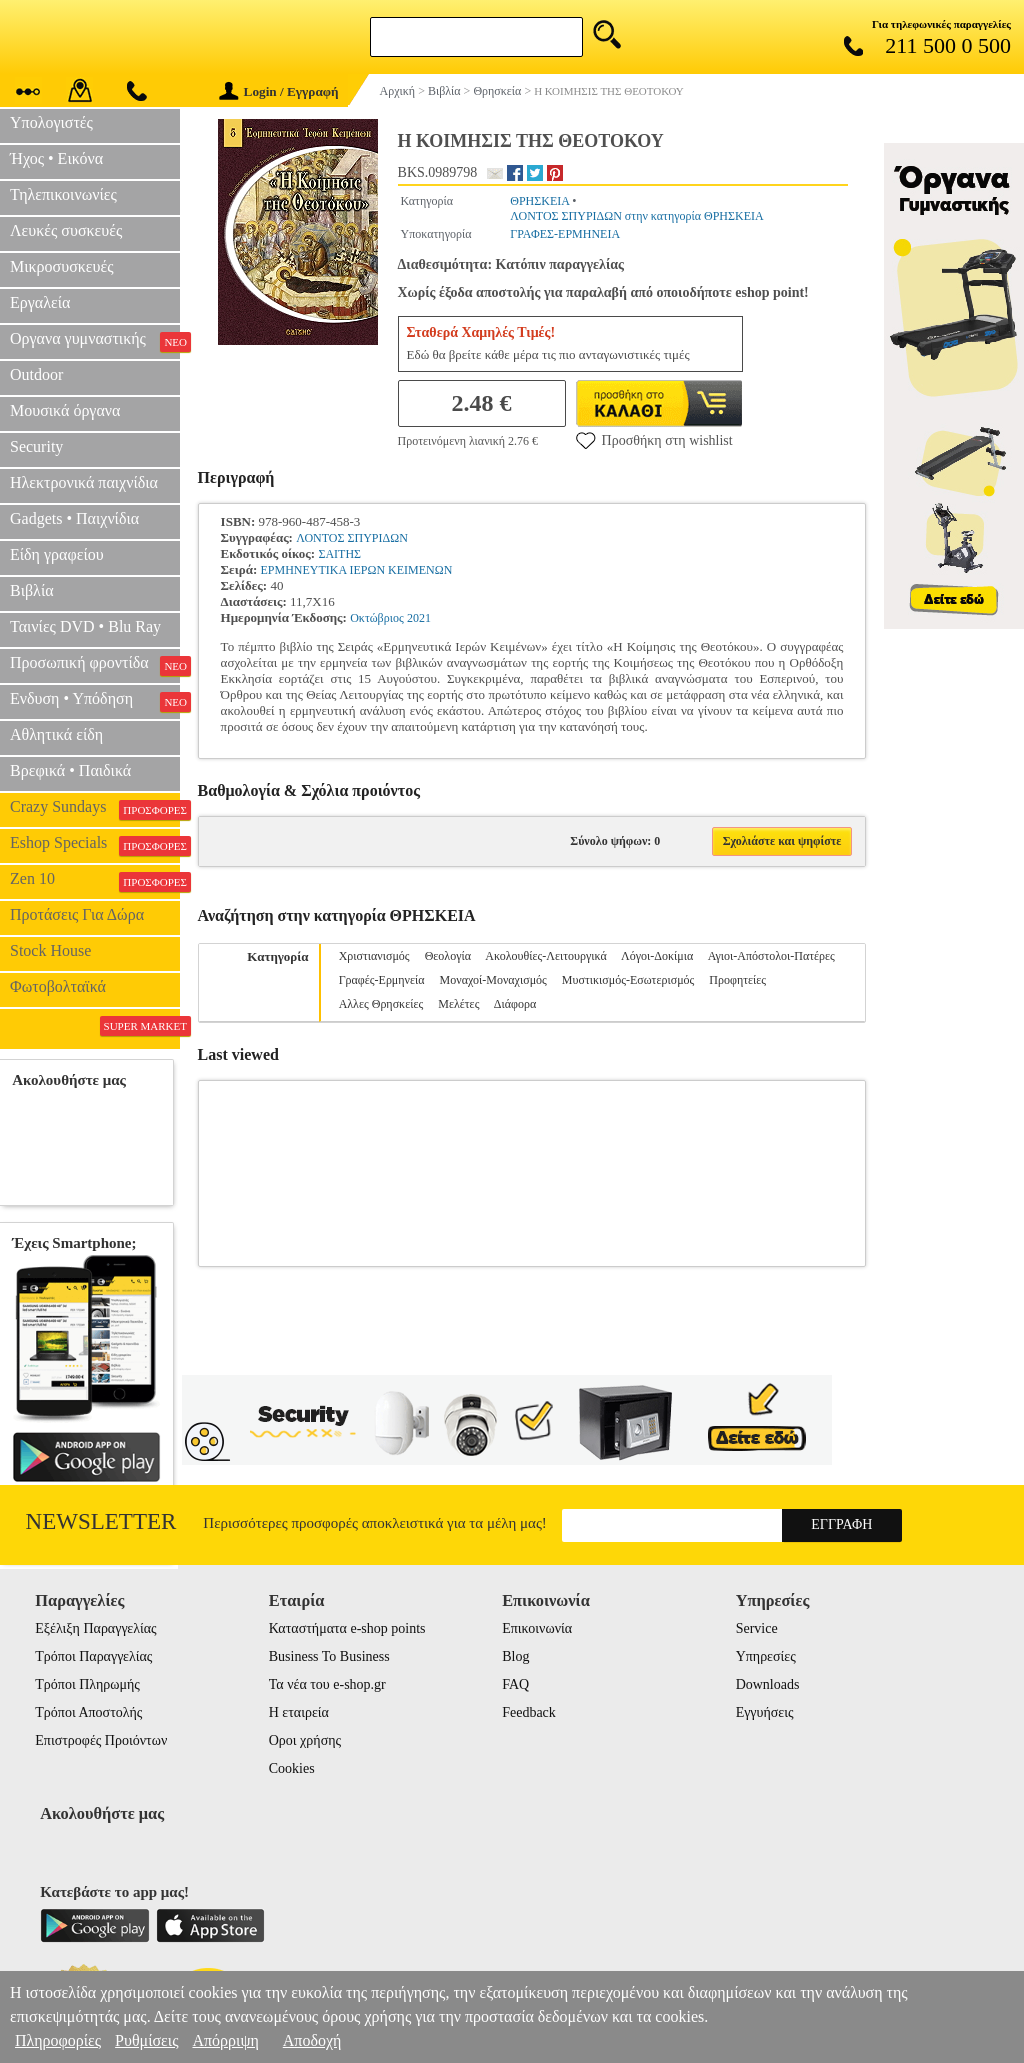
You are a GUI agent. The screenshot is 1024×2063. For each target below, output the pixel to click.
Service (757, 1628)
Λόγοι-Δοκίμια (657, 956)
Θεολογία (448, 956)
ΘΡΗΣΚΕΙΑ (539, 201)
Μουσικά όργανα (65, 410)
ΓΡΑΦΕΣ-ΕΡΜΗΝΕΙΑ (565, 234)
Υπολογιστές (51, 122)
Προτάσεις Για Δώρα (77, 914)
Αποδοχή (312, 2040)
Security (36, 446)
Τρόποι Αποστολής (88, 1712)
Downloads (768, 1684)
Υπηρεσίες (766, 1656)
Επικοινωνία (537, 1628)
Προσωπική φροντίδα (95, 665)
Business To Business (329, 1656)
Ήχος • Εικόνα (56, 158)
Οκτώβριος (377, 618)
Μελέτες (458, 1004)
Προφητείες (737, 980)
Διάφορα (515, 1004)
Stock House (50, 950)
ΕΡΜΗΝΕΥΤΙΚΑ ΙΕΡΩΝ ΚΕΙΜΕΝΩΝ (356, 570)
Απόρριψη (225, 2040)
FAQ (515, 1684)
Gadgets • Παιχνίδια (74, 518)
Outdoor (36, 374)
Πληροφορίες (58, 2040)
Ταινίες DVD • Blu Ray (85, 626)
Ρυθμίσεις (146, 2040)
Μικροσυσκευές (62, 266)
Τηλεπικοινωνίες (63, 194)
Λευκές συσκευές (66, 230)
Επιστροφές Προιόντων (101, 1740)
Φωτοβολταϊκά (58, 986)
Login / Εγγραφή (279, 91)
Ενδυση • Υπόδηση (95, 701)
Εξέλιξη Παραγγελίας (95, 1628)
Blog (515, 1656)
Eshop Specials (95, 845)
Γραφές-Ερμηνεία (382, 980)
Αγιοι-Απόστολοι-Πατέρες (771, 956)
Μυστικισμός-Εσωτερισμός (628, 980)
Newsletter (101, 1521)
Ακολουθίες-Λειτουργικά (545, 956)
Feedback (529, 1712)
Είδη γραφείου (57, 554)
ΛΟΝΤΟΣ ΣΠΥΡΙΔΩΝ (352, 538)
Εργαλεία (40, 302)
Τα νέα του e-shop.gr (327, 1684)
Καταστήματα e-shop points (347, 1628)
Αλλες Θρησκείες (381, 1004)
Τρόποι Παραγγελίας (93, 1656)
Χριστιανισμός (374, 956)
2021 (419, 618)
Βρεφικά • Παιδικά (70, 770)
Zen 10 (95, 881)
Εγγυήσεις (765, 1712)
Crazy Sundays (95, 809)
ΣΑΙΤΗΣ (339, 554)
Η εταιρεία (299, 1712)
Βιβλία (32, 590)
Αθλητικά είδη (56, 734)
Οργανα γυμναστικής (95, 341)
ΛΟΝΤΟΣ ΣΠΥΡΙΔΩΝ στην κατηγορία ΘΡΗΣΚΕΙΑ (636, 216)
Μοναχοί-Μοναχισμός (493, 980)
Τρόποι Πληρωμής (87, 1684)
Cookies (292, 1768)
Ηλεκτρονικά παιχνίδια (84, 482)
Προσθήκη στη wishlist (654, 440)
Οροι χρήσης (305, 1740)
